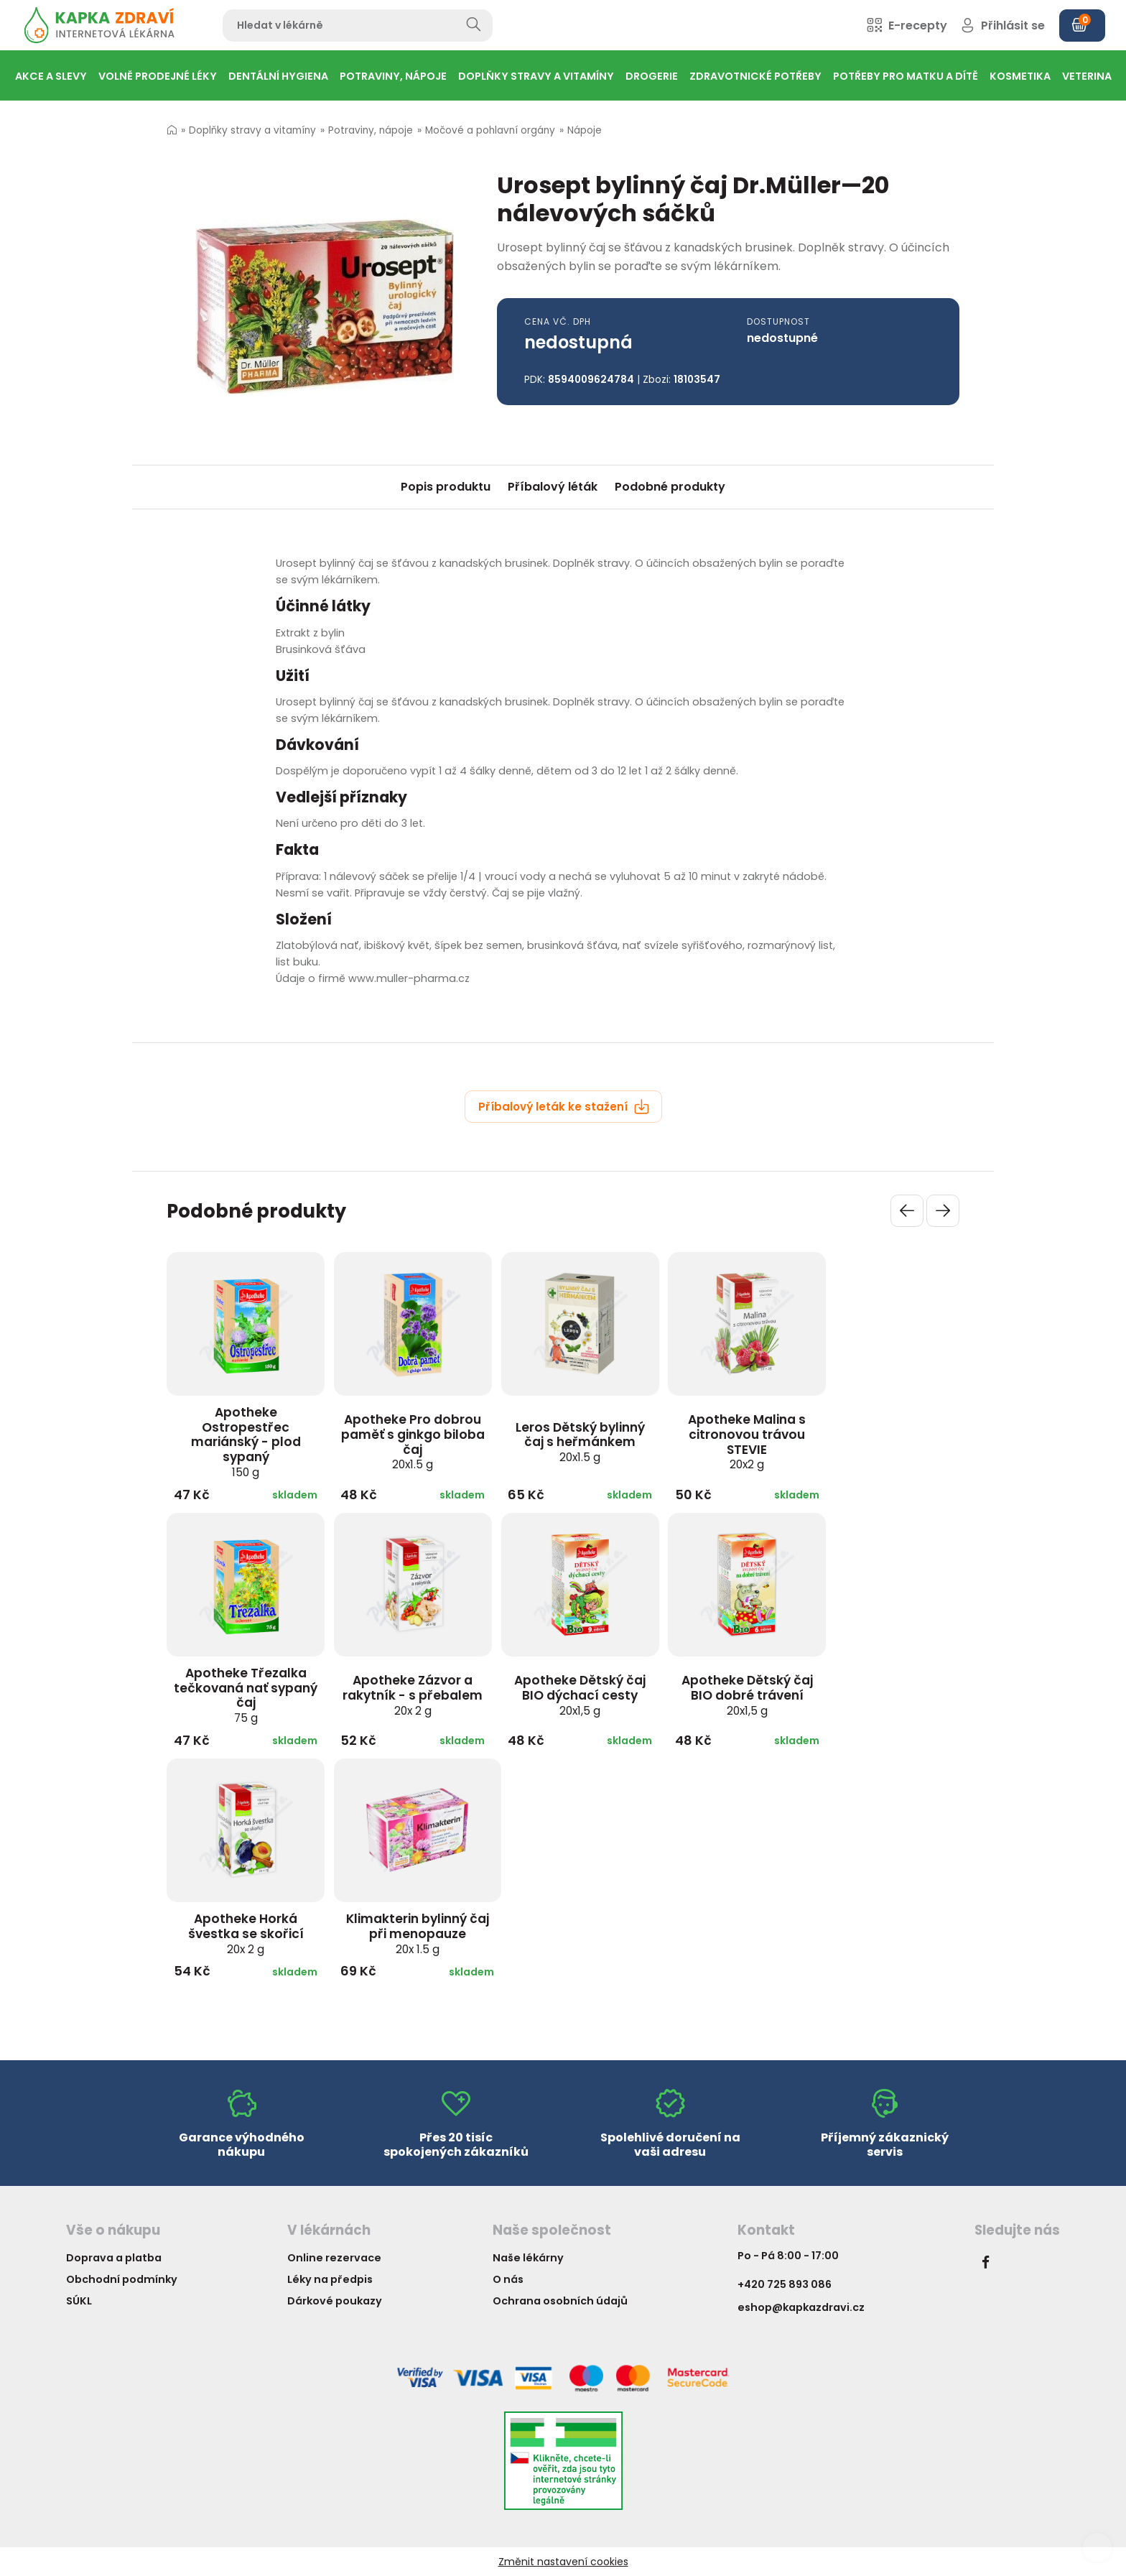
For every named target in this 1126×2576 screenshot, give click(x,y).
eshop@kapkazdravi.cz (801, 2307)
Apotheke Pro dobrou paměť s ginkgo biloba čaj (413, 1441)
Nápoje (584, 130)
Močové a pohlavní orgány (490, 130)
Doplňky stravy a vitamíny (252, 130)
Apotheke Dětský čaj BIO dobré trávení (747, 1695)
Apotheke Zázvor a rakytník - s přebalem (413, 1695)
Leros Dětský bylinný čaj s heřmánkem (580, 1442)
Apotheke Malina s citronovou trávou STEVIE (747, 1441)
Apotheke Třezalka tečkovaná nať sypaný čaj (245, 1694)
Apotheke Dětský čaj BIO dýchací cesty (580, 1695)
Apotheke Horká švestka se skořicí (246, 1933)
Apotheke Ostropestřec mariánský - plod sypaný (246, 1442)
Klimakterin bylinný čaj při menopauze (417, 1933)
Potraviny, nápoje (370, 130)
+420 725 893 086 (785, 2284)
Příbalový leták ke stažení (563, 1106)
